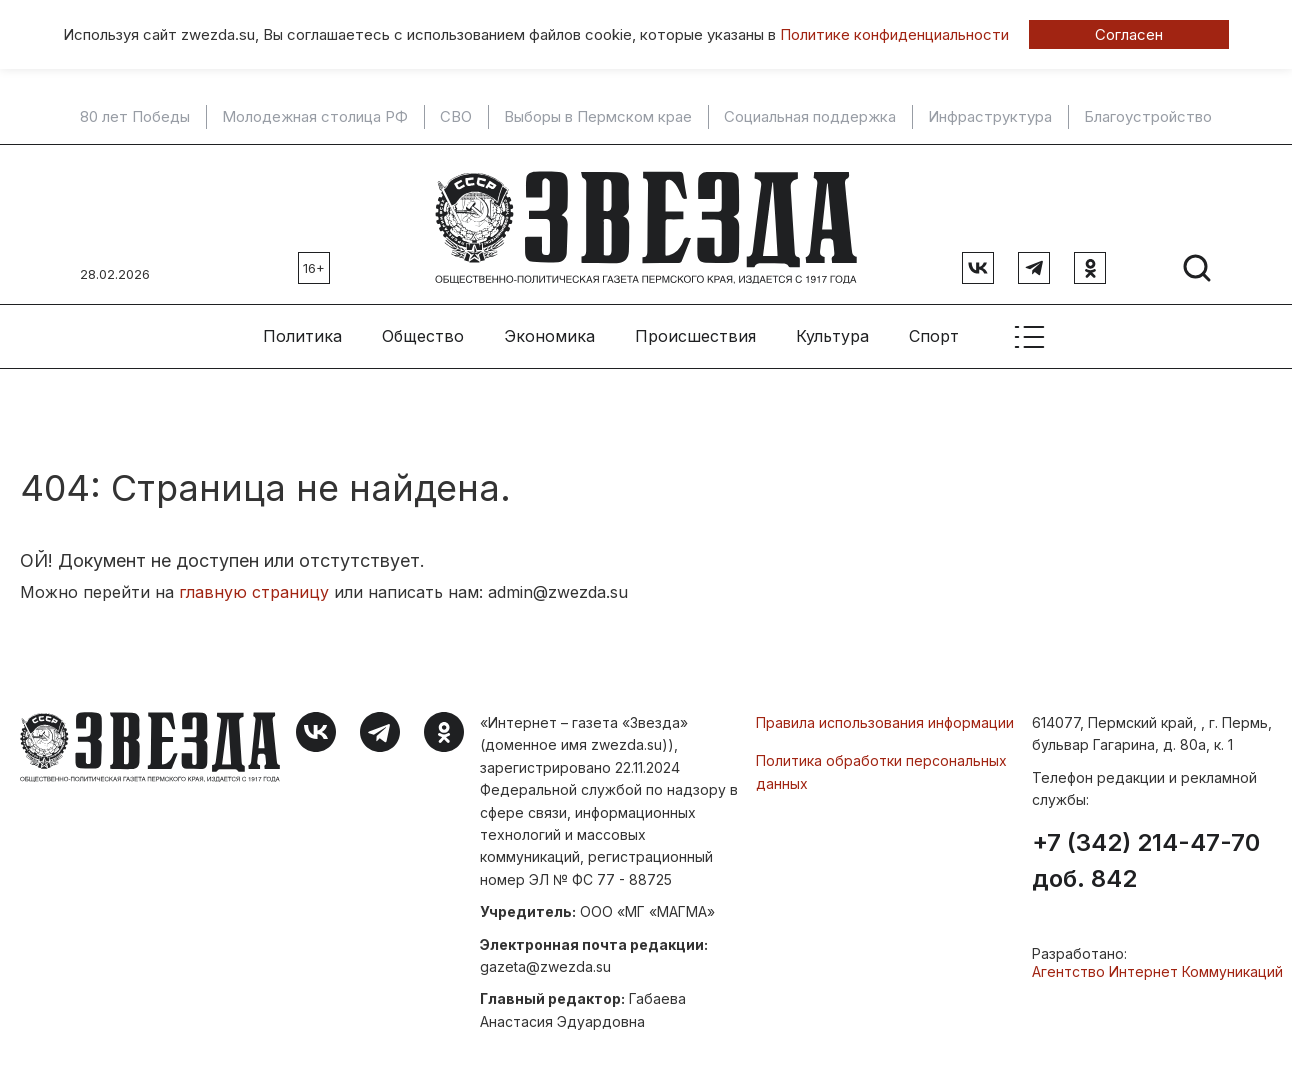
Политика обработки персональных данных (881, 766)
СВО (456, 117)
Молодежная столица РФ (315, 117)
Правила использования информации (885, 717)
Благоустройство (1148, 117)
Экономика (549, 331)
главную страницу (254, 587)
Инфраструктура (990, 117)
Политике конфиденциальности (894, 34)
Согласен (1129, 34)
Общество (423, 331)
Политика (302, 331)
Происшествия (695, 331)
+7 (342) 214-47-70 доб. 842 (1146, 855)
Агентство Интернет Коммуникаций (1157, 965)
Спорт (934, 331)
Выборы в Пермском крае (598, 117)
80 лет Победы (135, 117)
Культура (832, 331)
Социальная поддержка (810, 117)
